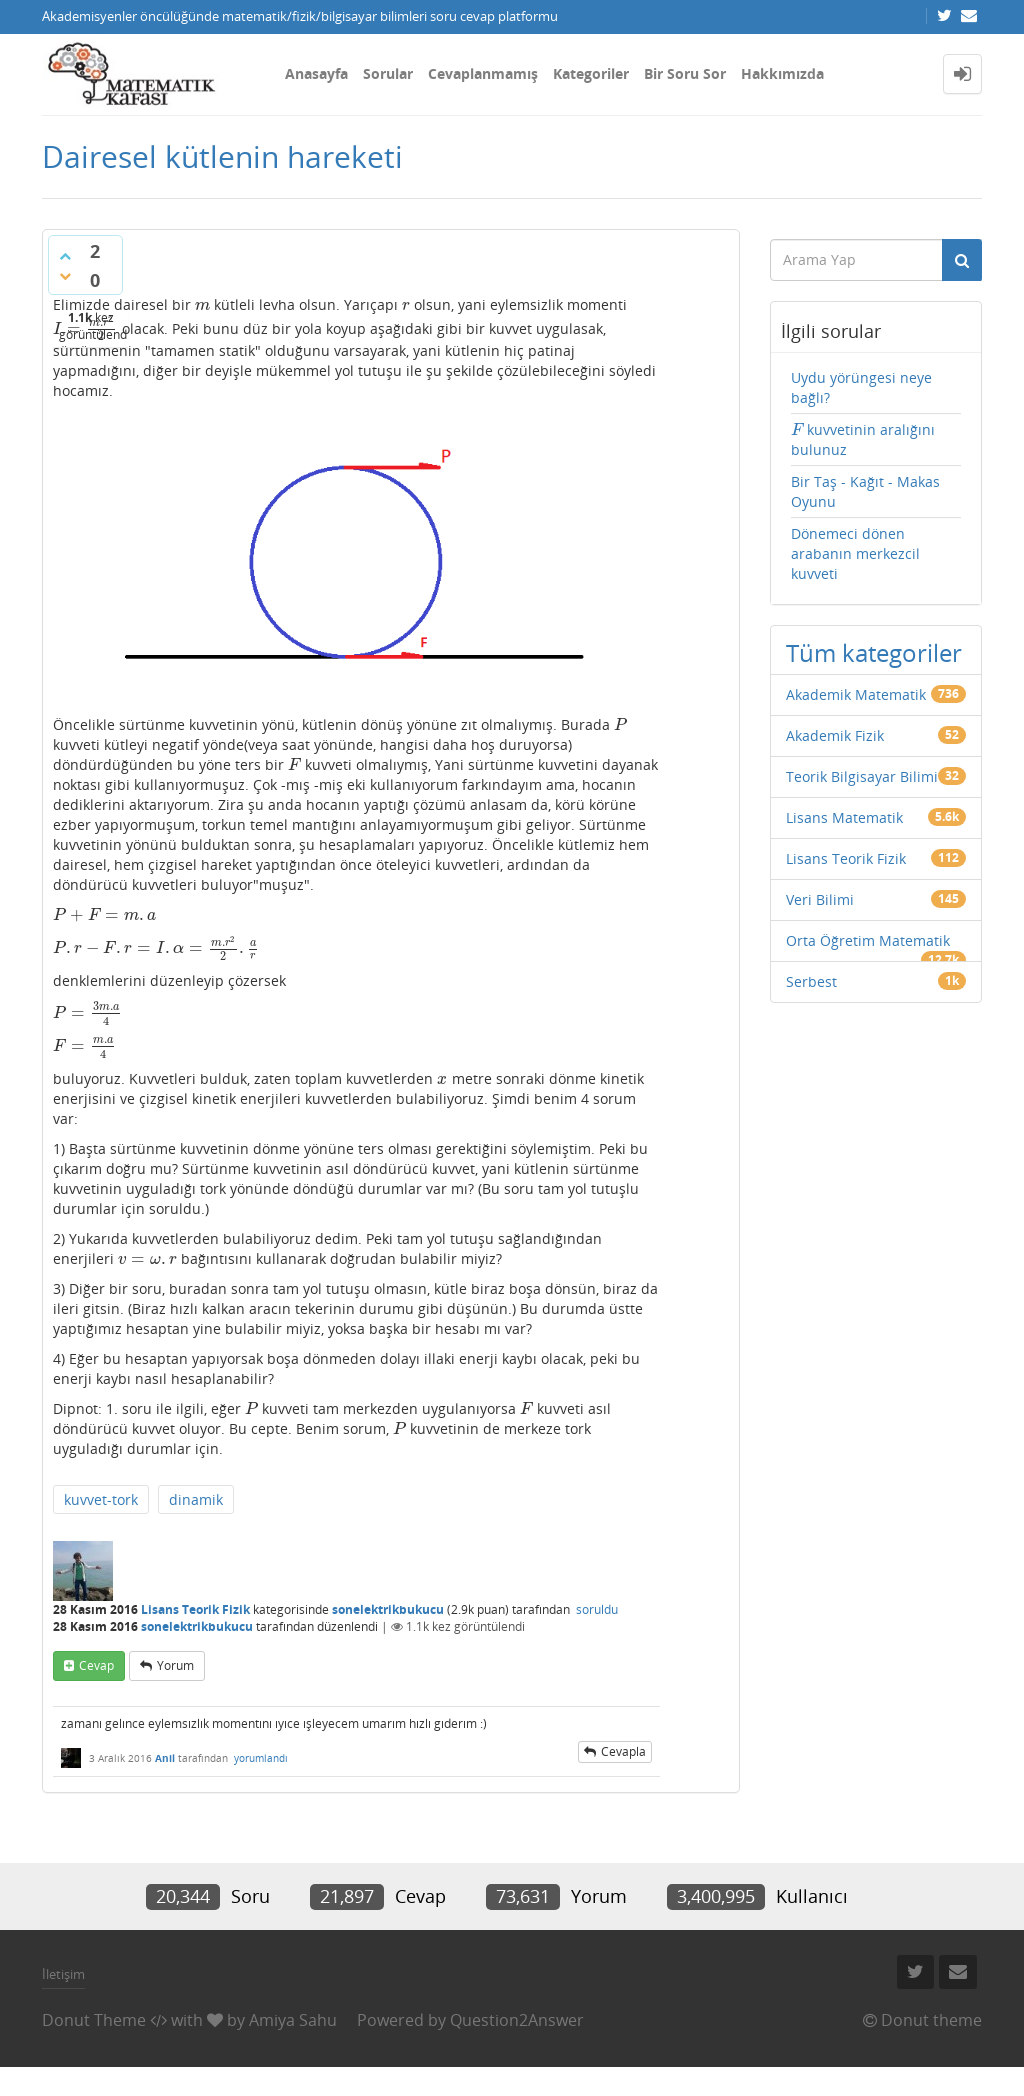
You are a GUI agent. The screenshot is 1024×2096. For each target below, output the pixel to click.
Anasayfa (316, 73)
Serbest (811, 981)
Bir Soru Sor (685, 73)
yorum (175, 1665)
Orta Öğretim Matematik (868, 940)
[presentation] (202, 304)
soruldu (597, 1609)
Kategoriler (591, 73)
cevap (96, 1665)
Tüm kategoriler (874, 652)
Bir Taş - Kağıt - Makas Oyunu (865, 491)
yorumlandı (261, 1758)
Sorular (388, 73)
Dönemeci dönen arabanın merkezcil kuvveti (855, 553)
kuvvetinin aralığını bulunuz (863, 439)
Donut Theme (94, 2020)
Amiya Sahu (293, 2020)
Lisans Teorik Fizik (195, 1609)
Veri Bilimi (820, 899)
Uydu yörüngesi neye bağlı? (861, 387)
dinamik (196, 1499)
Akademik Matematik (856, 694)
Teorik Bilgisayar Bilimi (862, 776)
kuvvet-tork (101, 1499)
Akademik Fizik (835, 735)
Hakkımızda (782, 73)
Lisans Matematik (844, 817)
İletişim (63, 1974)
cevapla (623, 1751)
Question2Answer (517, 2020)
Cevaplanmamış (483, 73)
